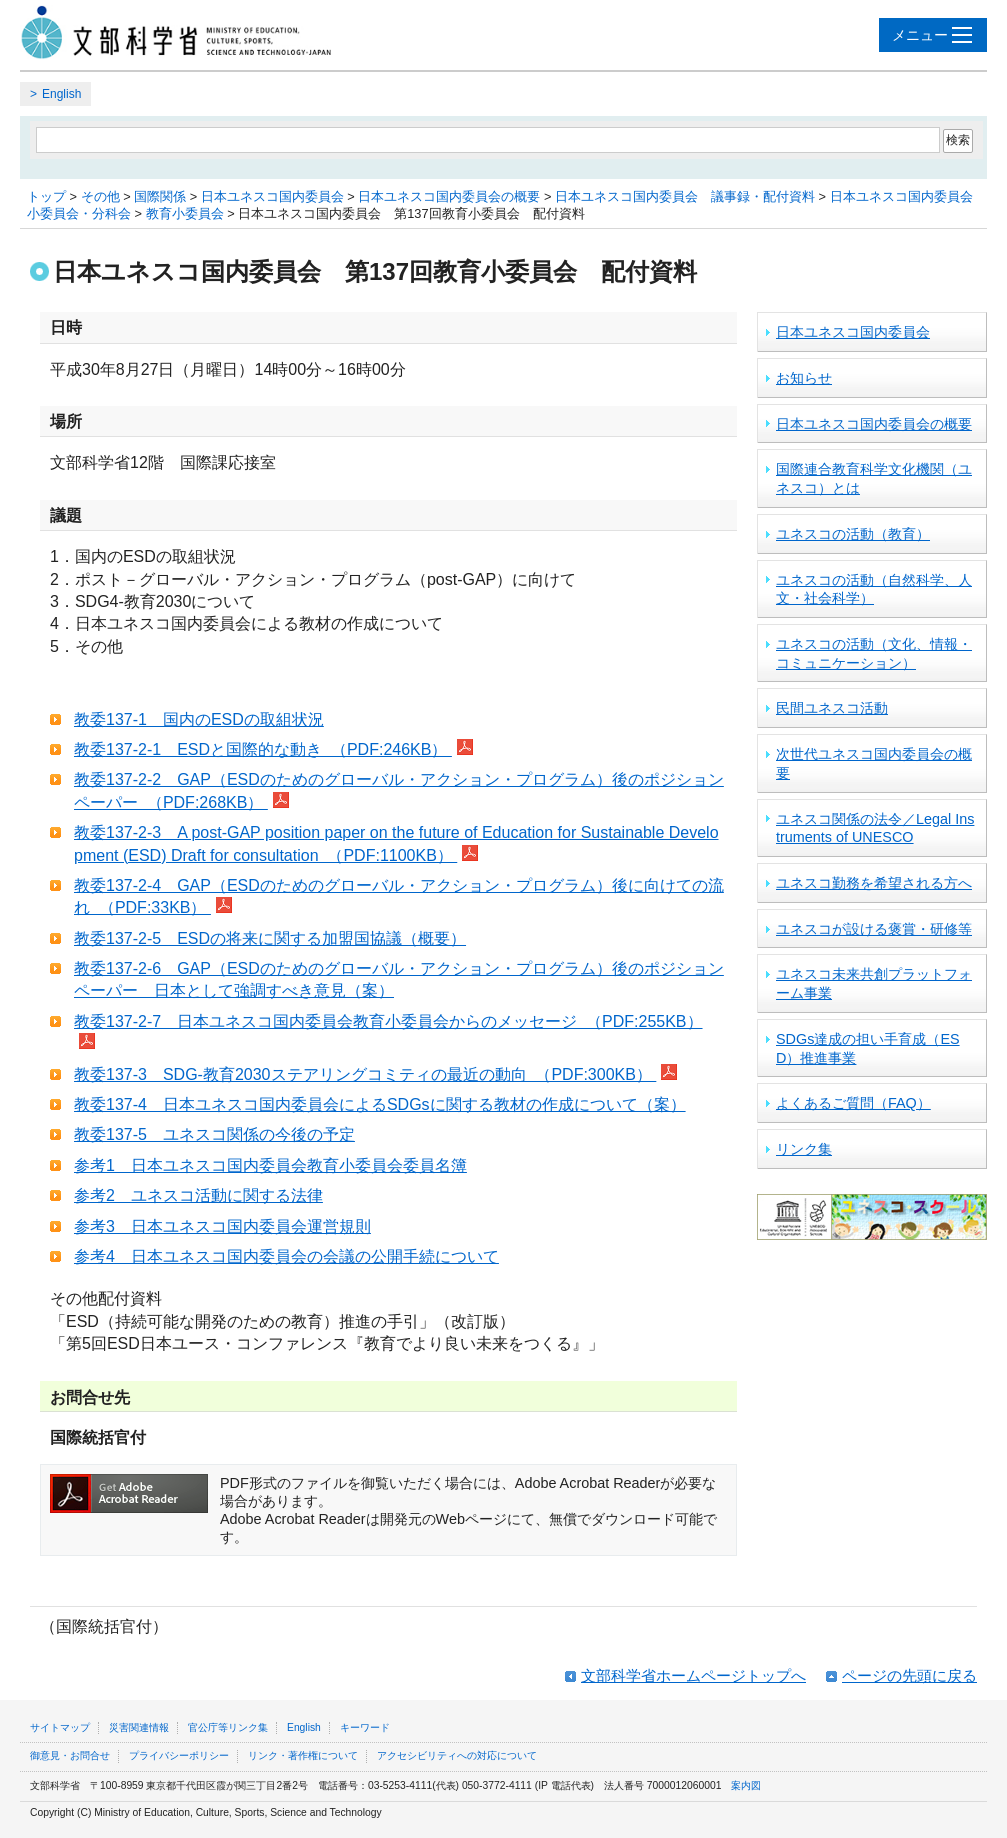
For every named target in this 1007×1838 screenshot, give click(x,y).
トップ (46, 196)
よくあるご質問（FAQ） (853, 1103)
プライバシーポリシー (179, 1755)
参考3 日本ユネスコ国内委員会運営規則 (222, 1226)
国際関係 (160, 196)
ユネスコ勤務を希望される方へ (874, 883)
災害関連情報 (139, 1727)
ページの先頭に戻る (909, 1675)
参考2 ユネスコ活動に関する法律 (198, 1195)
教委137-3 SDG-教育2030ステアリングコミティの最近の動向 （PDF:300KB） (365, 1074)
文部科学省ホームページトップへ (693, 1675)
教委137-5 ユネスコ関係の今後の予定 (214, 1134)
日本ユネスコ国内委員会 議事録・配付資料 (685, 196)
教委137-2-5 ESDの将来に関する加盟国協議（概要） (270, 938)
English (61, 94)
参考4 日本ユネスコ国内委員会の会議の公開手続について (286, 1256)
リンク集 (804, 1149)
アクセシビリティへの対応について (457, 1755)
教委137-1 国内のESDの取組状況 (199, 719)
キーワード (365, 1727)
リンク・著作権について (303, 1755)
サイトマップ (60, 1727)
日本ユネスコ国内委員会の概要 (449, 196)
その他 (100, 196)
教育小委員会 (185, 213)
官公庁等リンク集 (228, 1727)
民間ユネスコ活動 (832, 708)
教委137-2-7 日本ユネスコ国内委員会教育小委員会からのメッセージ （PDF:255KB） (388, 1021)
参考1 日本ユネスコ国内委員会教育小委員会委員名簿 (270, 1165)
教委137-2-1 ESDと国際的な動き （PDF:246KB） (263, 749)
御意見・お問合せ (70, 1755)
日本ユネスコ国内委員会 (272, 196)
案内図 (746, 1785)
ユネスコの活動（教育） (853, 534)
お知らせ (804, 378)
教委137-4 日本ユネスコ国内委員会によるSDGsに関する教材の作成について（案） (380, 1104)
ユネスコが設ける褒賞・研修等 (874, 929)
